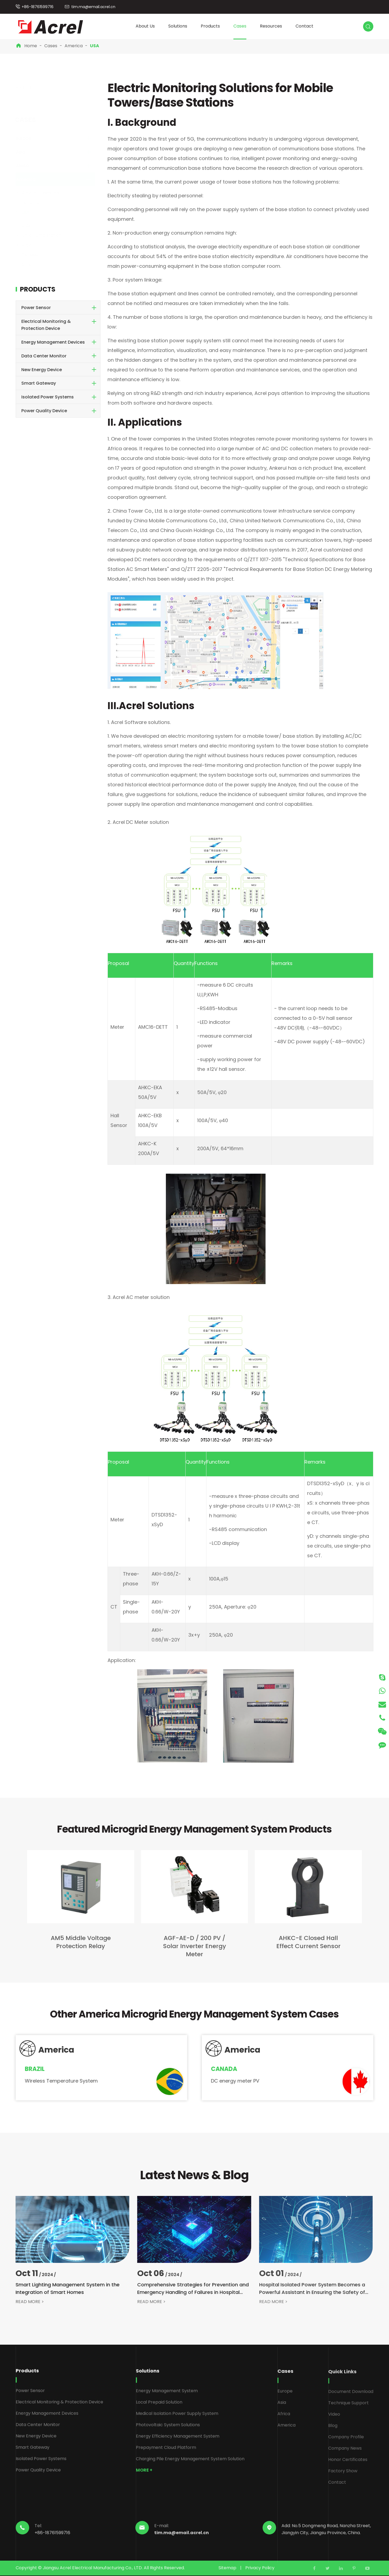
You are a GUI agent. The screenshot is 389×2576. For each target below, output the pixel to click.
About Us (145, 26)
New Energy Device (41, 370)
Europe (28, 138)
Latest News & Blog (194, 2175)
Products (210, 26)
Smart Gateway (38, 383)
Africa (27, 166)
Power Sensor (36, 307)
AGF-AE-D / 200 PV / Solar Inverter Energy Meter (189, 1946)
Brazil (32, 225)
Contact (304, 26)
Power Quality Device (44, 411)
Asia (26, 152)
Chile (31, 264)
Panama (35, 202)
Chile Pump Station (46, 235)
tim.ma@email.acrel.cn (93, 6)
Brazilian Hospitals (45, 193)
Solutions (177, 26)
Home (30, 46)
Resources (271, 26)
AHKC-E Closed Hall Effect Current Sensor (303, 1942)
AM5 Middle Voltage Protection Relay (76, 1942)
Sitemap (227, 2568)
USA (94, 46)
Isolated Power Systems (47, 397)
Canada (34, 255)
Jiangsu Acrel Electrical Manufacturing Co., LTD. (93, 2568)
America (74, 46)
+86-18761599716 (37, 6)
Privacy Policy (259, 2568)
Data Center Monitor (43, 356)
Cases (239, 26)
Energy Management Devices (53, 342)
